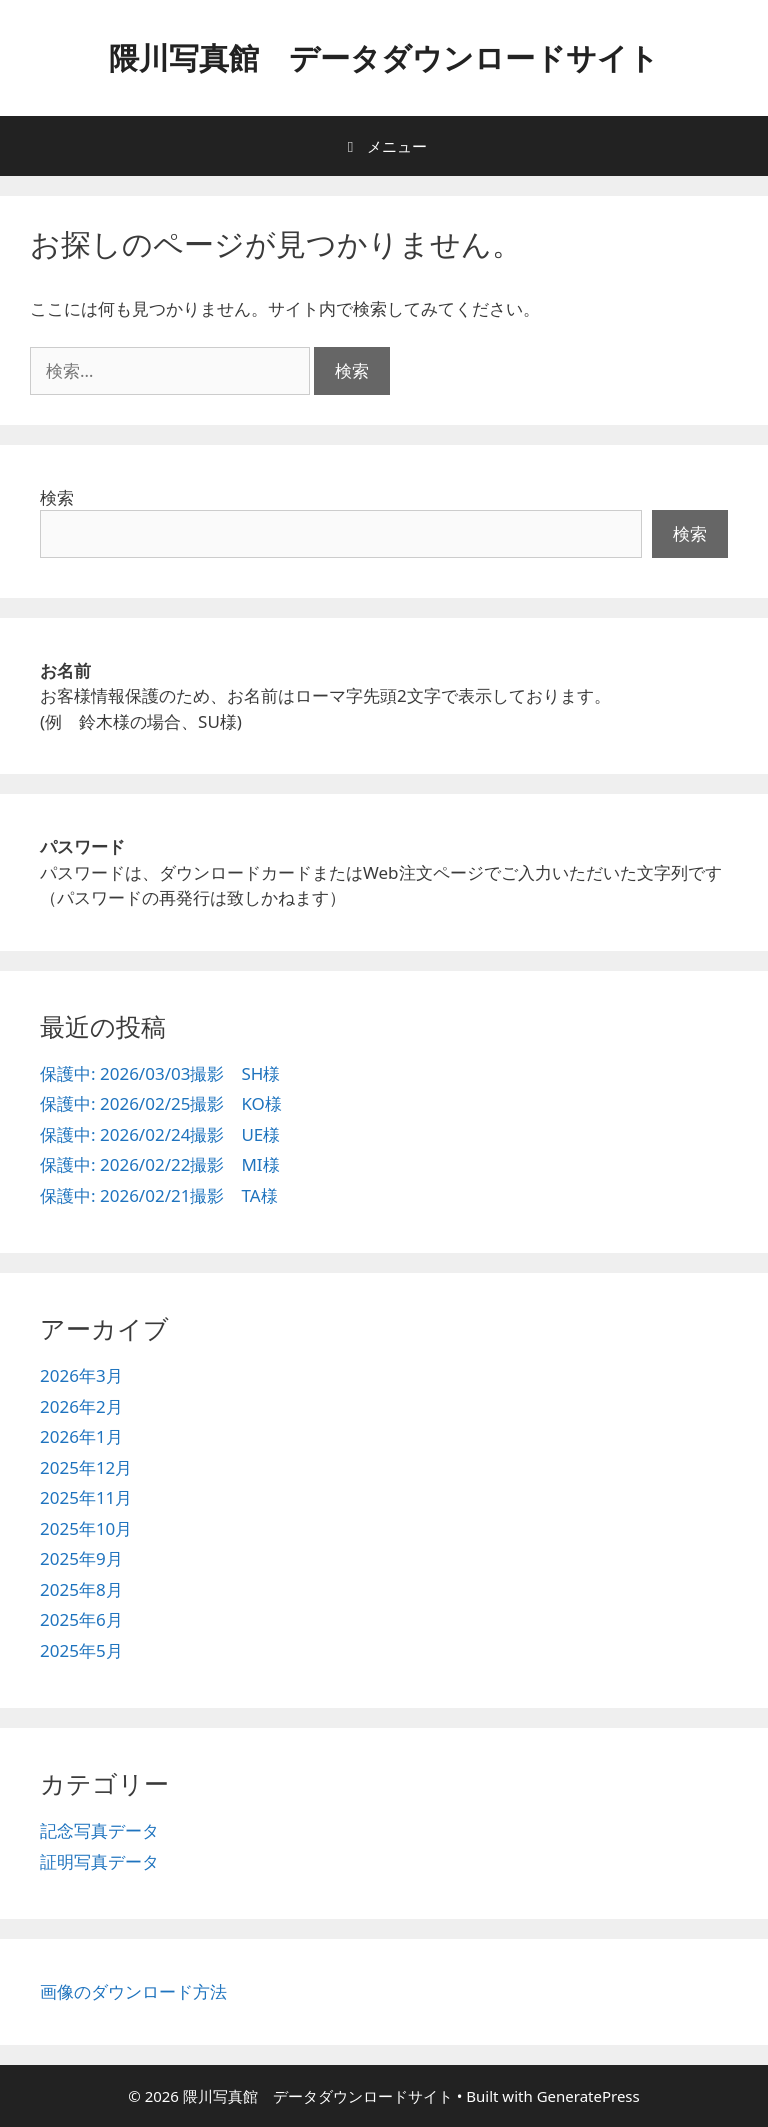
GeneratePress (588, 2096)
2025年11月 (86, 1497)
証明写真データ (99, 1861)
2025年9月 (81, 1558)
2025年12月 (86, 1467)
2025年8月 (81, 1589)
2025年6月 (81, 1619)
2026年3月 (81, 1375)
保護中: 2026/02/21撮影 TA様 (159, 1195)
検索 (57, 497)
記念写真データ (99, 1830)
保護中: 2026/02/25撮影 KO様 (161, 1103)
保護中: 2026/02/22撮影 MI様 (160, 1164)
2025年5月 (81, 1650)
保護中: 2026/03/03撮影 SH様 (160, 1073)
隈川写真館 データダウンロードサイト (384, 57)
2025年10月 (86, 1528)
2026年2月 (81, 1406)
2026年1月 (81, 1436)
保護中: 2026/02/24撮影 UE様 (160, 1134)
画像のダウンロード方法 (133, 1991)
